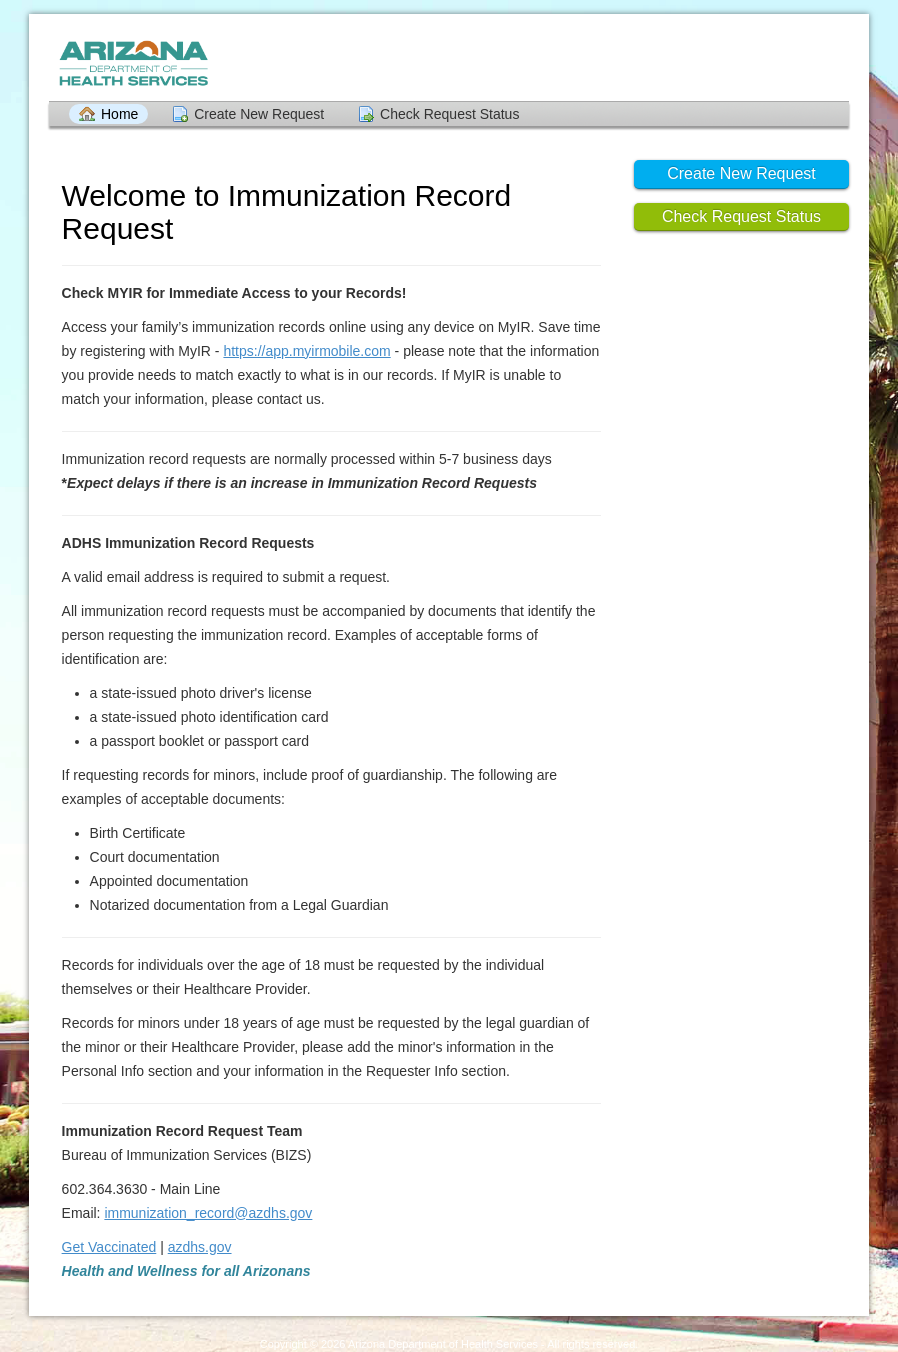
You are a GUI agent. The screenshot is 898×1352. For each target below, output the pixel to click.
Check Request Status (449, 114)
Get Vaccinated (109, 1247)
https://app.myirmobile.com (306, 351)
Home (119, 114)
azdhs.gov (200, 1247)
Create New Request (259, 114)
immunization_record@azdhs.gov (208, 1213)
